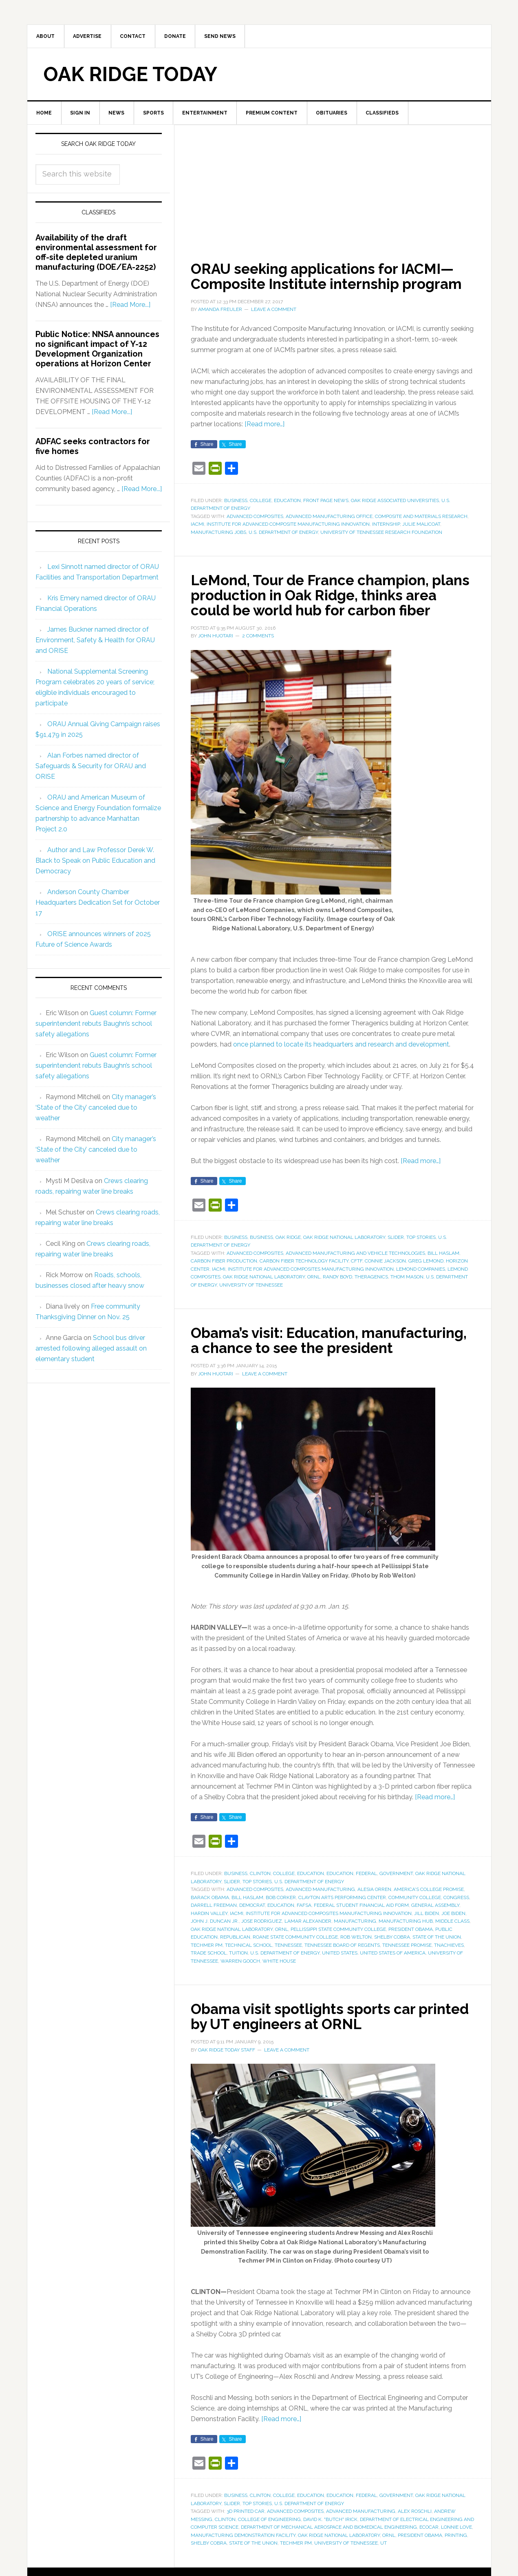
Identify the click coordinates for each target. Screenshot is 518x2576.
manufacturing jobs (218, 533)
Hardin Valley (209, 1942)
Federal (366, 1902)
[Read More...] (130, 306)
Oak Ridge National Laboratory (344, 1252)
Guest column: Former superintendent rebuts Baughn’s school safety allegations (96, 1025)
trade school (209, 1981)
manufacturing (355, 1949)
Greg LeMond (425, 1275)
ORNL (313, 1291)
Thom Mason (406, 1291)
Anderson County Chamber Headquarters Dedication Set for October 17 (97, 903)
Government (396, 1902)
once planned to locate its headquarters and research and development (341, 1059)
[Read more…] (264, 425)
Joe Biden (453, 1942)
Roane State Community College (295, 1965)
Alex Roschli (415, 2539)
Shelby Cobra (392, 1965)
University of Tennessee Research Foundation (381, 533)
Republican (235, 1965)
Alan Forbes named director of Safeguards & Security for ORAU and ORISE (90, 767)
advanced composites (255, 517)
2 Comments (258, 650)
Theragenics (371, 1291)
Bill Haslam (443, 1268)
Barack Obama (210, 1926)
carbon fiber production (224, 1275)
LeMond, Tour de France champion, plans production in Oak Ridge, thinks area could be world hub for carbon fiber (322, 603)
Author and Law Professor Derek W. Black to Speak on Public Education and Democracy (95, 861)
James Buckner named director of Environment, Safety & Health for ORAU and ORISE (95, 641)
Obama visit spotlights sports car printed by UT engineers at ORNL (307, 2044)
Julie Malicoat (421, 525)
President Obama (410, 1958)
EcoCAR (429, 2555)
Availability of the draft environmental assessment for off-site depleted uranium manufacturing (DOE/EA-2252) (96, 253)
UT (383, 2571)
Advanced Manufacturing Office (329, 517)
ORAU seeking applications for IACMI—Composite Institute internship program (330, 277)
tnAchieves (449, 1974)
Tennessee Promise (407, 1974)
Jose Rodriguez (261, 1949)
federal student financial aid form (361, 1934)
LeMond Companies (420, 1284)
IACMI (197, 525)
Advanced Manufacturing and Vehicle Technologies (355, 1268)
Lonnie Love (456, 2555)
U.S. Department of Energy (283, 533)
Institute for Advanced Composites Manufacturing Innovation (311, 1284)
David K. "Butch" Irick (330, 2547)
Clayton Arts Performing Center (342, 1926)
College (260, 501)
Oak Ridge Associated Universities (395, 501)
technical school (248, 1974)
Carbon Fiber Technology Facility (304, 1275)
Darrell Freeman (214, 1934)
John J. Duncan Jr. (215, 1949)
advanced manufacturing (320, 1918)
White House (279, 1989)
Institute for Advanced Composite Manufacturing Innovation (288, 525)
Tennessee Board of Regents (342, 1974)
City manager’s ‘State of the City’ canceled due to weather (95, 1109)
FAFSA (304, 1934)
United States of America (392, 1981)
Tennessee (288, 1974)
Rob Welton (356, 1965)
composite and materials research (421, 517)
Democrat (252, 1934)
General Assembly (435, 1934)
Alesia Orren (374, 1918)
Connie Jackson (385, 1275)
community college (414, 1926)
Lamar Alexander (307, 1949)
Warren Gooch (240, 1989)
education (280, 1934)
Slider (396, 1252)
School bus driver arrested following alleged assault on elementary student (91, 1349)
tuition (238, 1981)
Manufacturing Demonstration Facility (243, 2563)
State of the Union (436, 1965)
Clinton (260, 1902)
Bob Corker (281, 1926)
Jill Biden (426, 1942)
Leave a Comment (273, 310)
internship (386, 525)
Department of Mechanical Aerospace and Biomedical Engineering (329, 2555)
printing (456, 2563)
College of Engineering (269, 2547)
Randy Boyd (337, 1291)
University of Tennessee (251, 1299)
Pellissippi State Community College (338, 1958)
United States (339, 1981)
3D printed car (246, 2539)
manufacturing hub (406, 1949)
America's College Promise (429, 1918)
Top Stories (421, 1252)
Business (235, 501)
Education (287, 501)
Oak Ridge (288, 1252)
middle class (452, 1949)
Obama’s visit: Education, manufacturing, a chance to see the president (316, 1362)
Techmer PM (207, 1974)
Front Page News (325, 501)
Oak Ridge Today (130, 75)
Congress (456, 1926)
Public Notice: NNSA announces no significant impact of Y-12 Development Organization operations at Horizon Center (97, 350)
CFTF (356, 1275)
